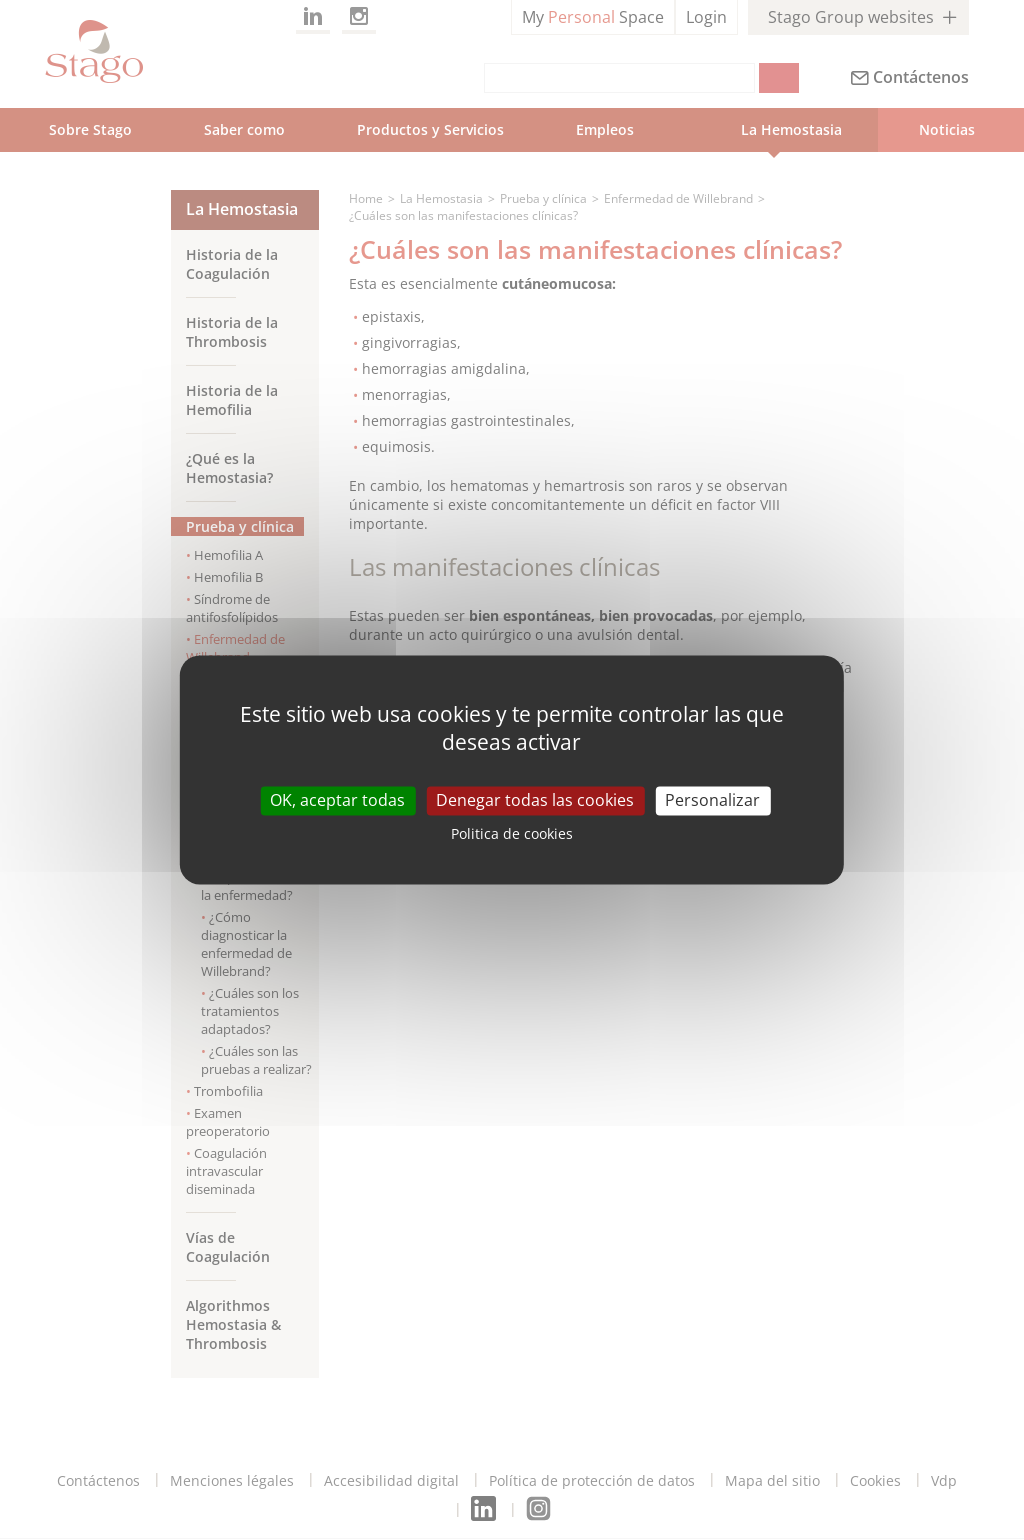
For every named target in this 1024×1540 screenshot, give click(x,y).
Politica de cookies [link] (512, 834)
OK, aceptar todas (337, 800)
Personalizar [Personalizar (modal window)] (712, 800)
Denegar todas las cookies (535, 800)
